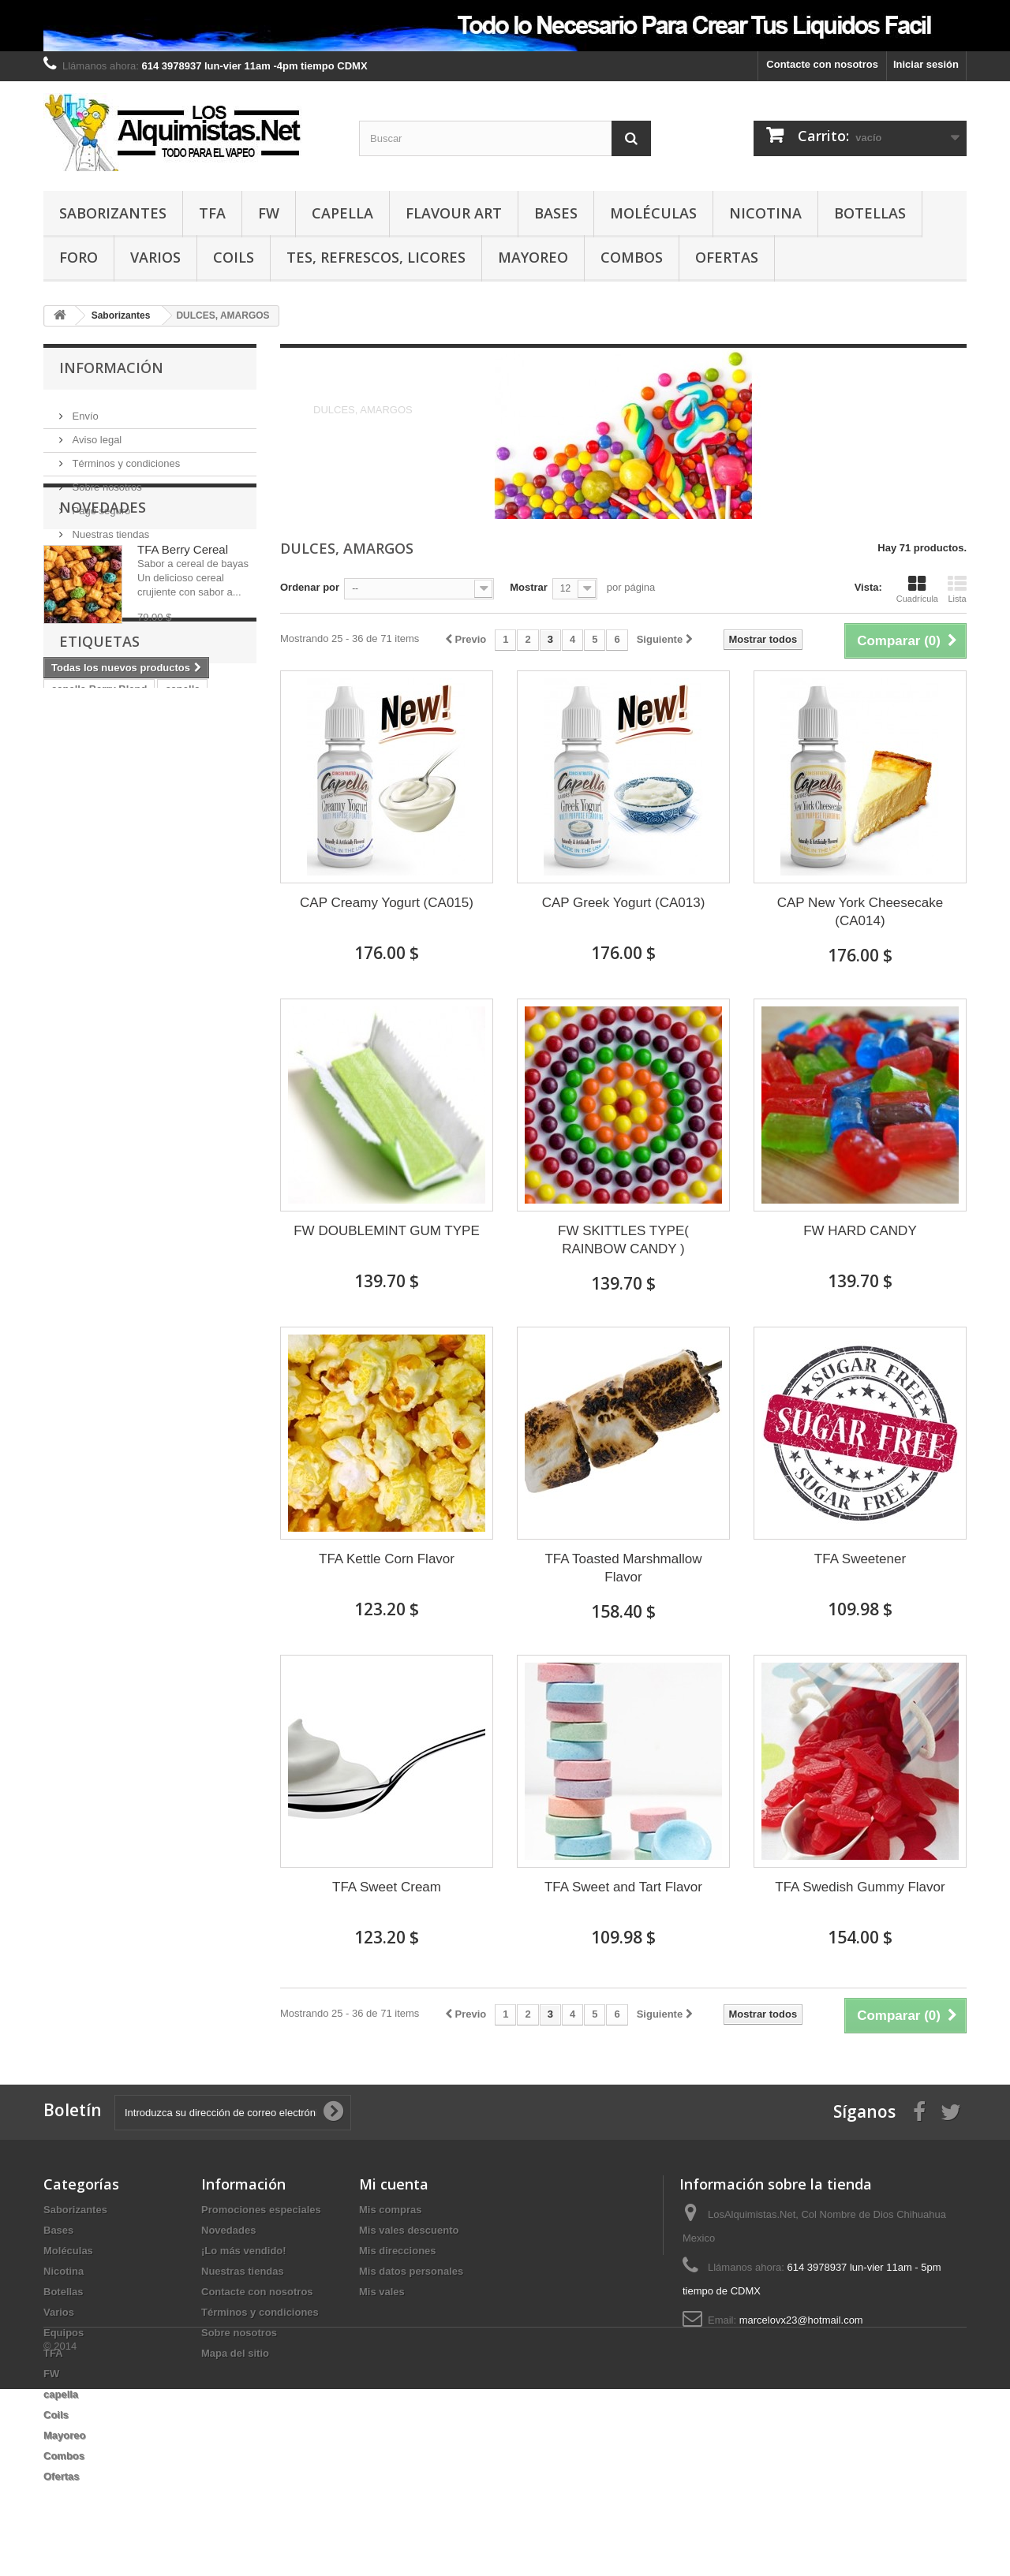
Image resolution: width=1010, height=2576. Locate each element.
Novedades (102, 587)
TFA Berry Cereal (182, 630)
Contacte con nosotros (822, 64)
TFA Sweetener (860, 1558)
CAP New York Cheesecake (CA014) (860, 911)
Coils (233, 257)
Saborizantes (112, 212)
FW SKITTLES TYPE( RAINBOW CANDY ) (623, 1239)
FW (268, 212)
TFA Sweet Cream (386, 1887)
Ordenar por (309, 587)
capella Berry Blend (99, 854)
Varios (155, 257)
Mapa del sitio (235, 2353)
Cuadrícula (917, 589)
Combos (631, 257)
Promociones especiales (261, 2210)
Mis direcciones (397, 2251)
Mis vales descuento (408, 2230)
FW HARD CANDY (860, 1230)
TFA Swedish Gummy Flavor (860, 1887)
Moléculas (653, 212)
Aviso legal (95, 433)
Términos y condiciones (124, 457)
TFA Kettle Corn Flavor (386, 1558)
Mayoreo (533, 257)
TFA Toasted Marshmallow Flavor (622, 1568)
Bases (556, 212)
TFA (212, 212)
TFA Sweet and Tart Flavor (623, 1887)
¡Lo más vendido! (243, 2251)
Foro (78, 257)
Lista (957, 589)
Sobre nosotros (105, 481)
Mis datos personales (411, 2271)
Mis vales (382, 2292)
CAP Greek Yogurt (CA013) (623, 902)
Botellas (870, 212)
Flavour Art (454, 212)
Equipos (63, 2333)
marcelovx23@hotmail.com (801, 2320)
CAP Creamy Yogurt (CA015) (386, 902)
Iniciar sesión (926, 64)
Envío (84, 410)
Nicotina (765, 212)
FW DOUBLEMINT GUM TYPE (387, 1230)
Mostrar (529, 587)
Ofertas (726, 257)
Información (111, 367)
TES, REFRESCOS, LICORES (376, 257)
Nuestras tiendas (109, 528)
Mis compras (390, 2210)
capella (342, 212)
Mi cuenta (393, 2184)
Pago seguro (99, 504)
